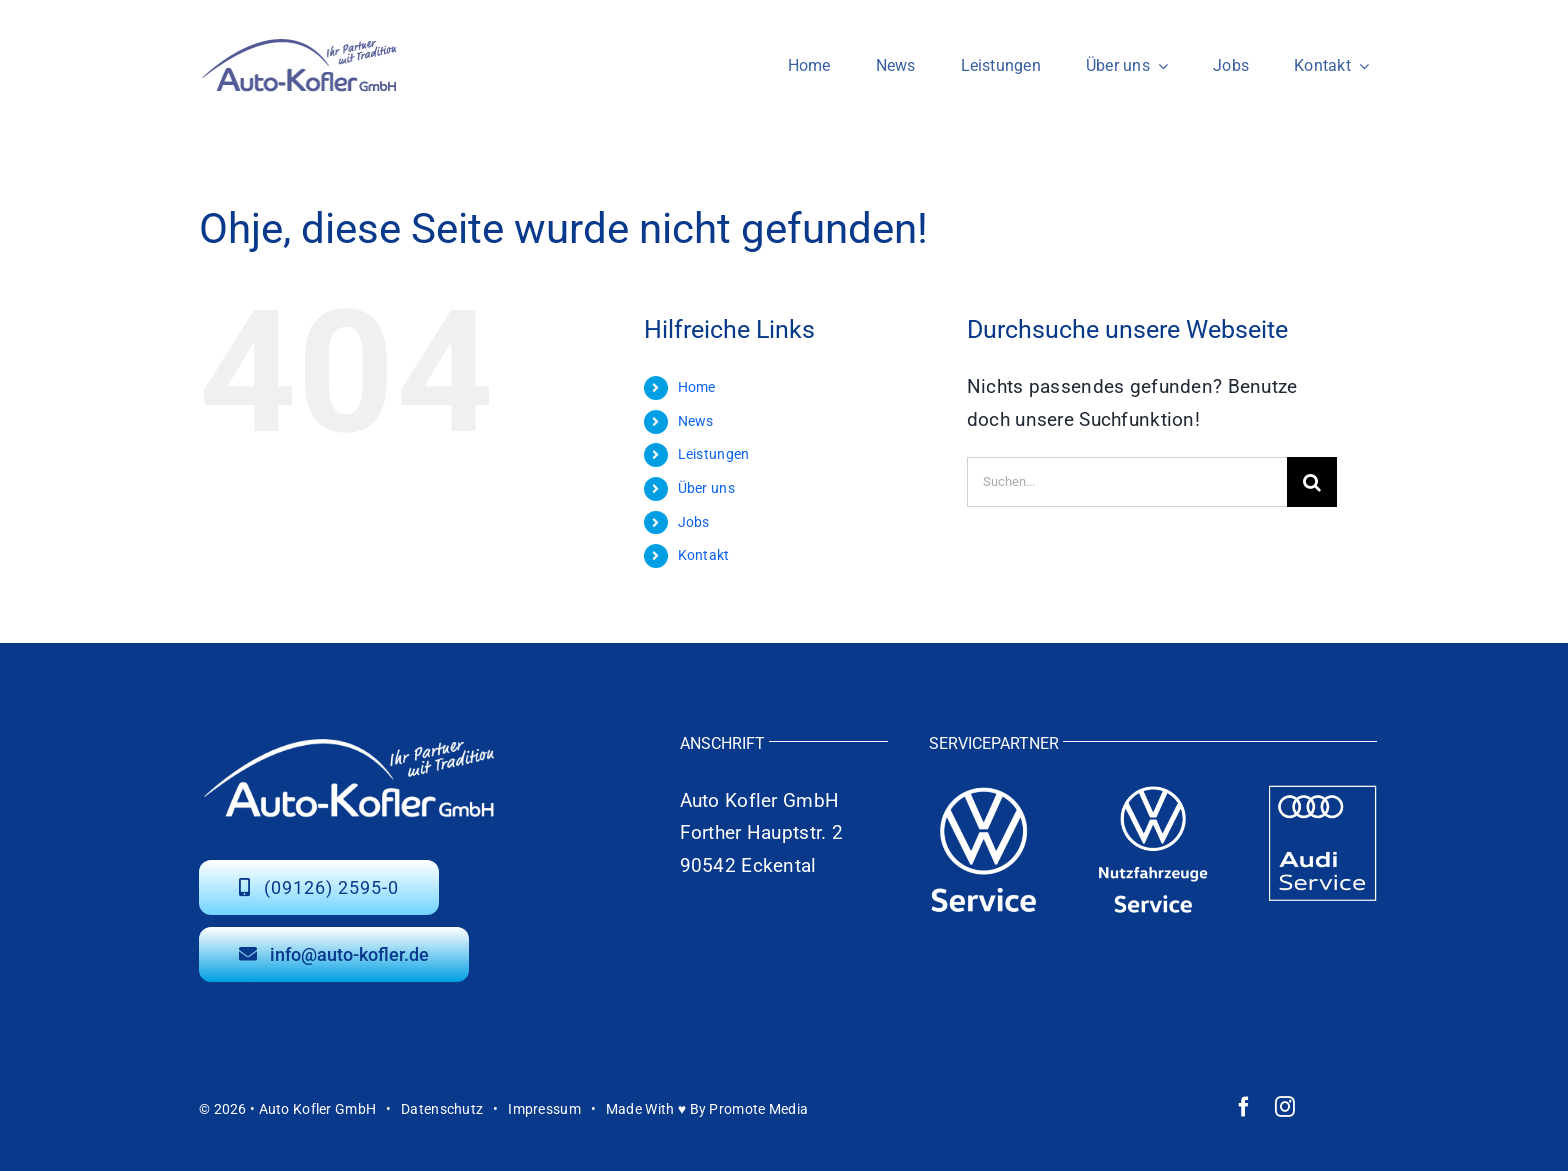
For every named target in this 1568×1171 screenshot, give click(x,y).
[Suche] (1312, 482)
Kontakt (704, 555)
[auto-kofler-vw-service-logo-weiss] (984, 794)
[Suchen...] (1127, 482)
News (696, 421)
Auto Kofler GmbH (318, 1109)
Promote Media (758, 1109)
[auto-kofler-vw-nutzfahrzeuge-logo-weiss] (1153, 794)
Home (697, 387)
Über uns (706, 488)
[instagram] (1285, 1107)
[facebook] (1244, 1107)
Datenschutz (442, 1109)
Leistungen (714, 454)
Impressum (544, 1109)
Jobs (694, 522)
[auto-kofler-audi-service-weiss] (1323, 794)
